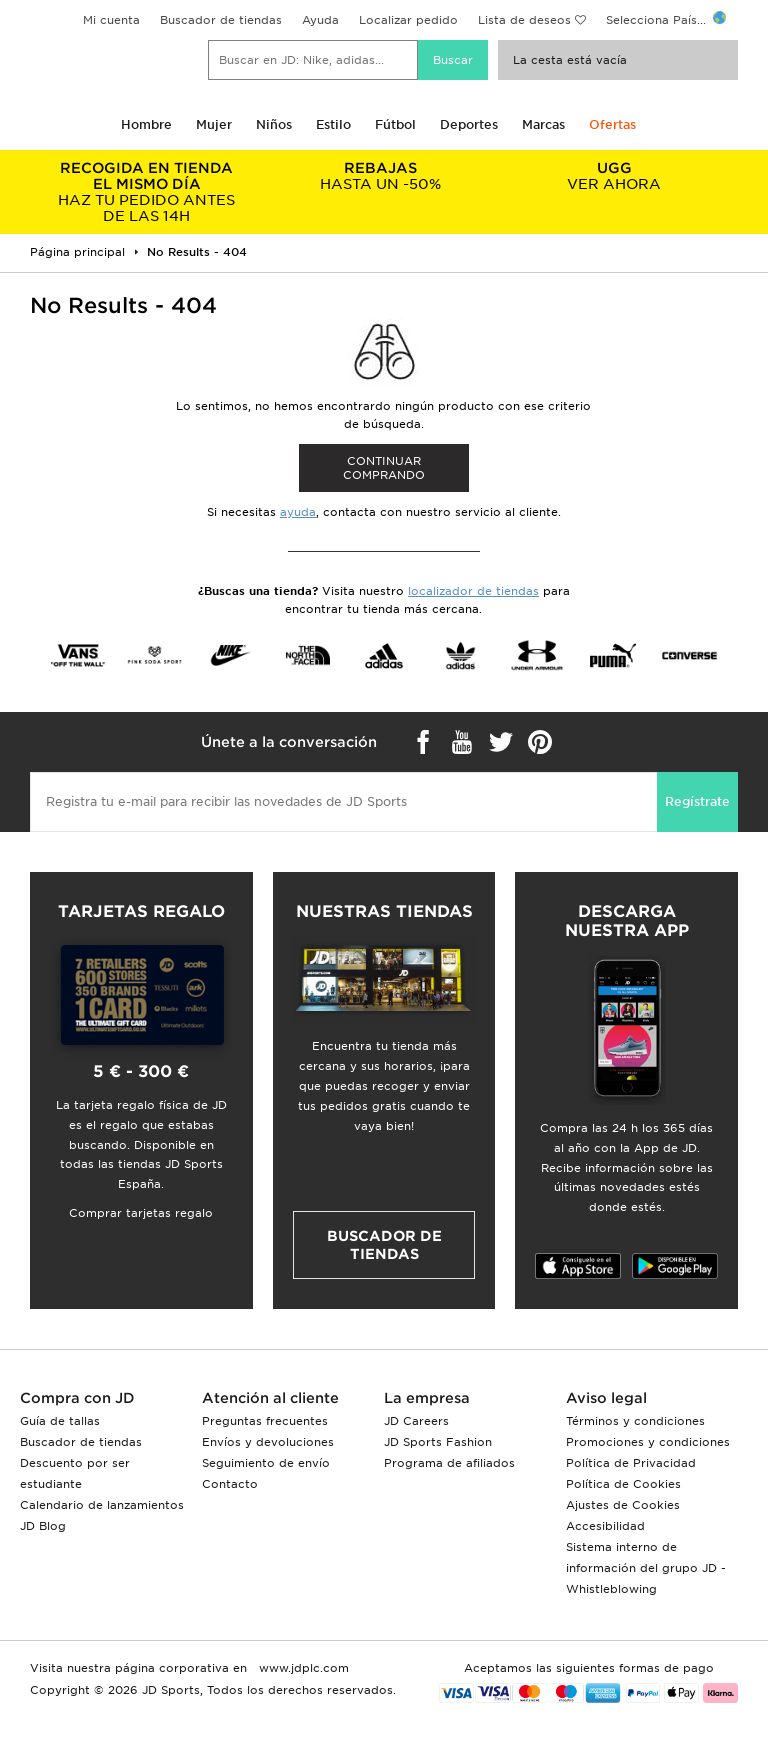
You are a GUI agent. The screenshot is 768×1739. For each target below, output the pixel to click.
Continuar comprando (384, 468)
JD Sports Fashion (438, 1442)
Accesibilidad (605, 1526)
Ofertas (612, 124)
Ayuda (320, 20)
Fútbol (395, 124)
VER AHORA (614, 176)
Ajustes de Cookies (623, 1505)
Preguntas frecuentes (265, 1421)
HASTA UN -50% (381, 176)
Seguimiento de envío (266, 1463)
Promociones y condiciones (648, 1442)
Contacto (230, 1484)
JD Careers (416, 1421)
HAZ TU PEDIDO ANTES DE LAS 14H (147, 192)
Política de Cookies (623, 1484)
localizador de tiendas (473, 591)
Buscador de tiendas (221, 20)
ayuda (298, 512)
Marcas (543, 124)
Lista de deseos (524, 20)
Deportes (469, 124)
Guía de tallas (60, 1421)
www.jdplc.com (302, 1668)
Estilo (333, 124)
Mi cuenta (111, 20)
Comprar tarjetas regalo (141, 1213)
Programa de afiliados (449, 1463)
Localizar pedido (408, 20)
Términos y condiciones (635, 1421)
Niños (274, 124)
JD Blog (43, 1526)
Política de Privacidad (631, 1463)
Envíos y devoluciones (268, 1442)
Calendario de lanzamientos (102, 1505)
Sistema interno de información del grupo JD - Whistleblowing (646, 1568)
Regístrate (697, 801)
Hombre (146, 124)
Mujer (214, 124)
